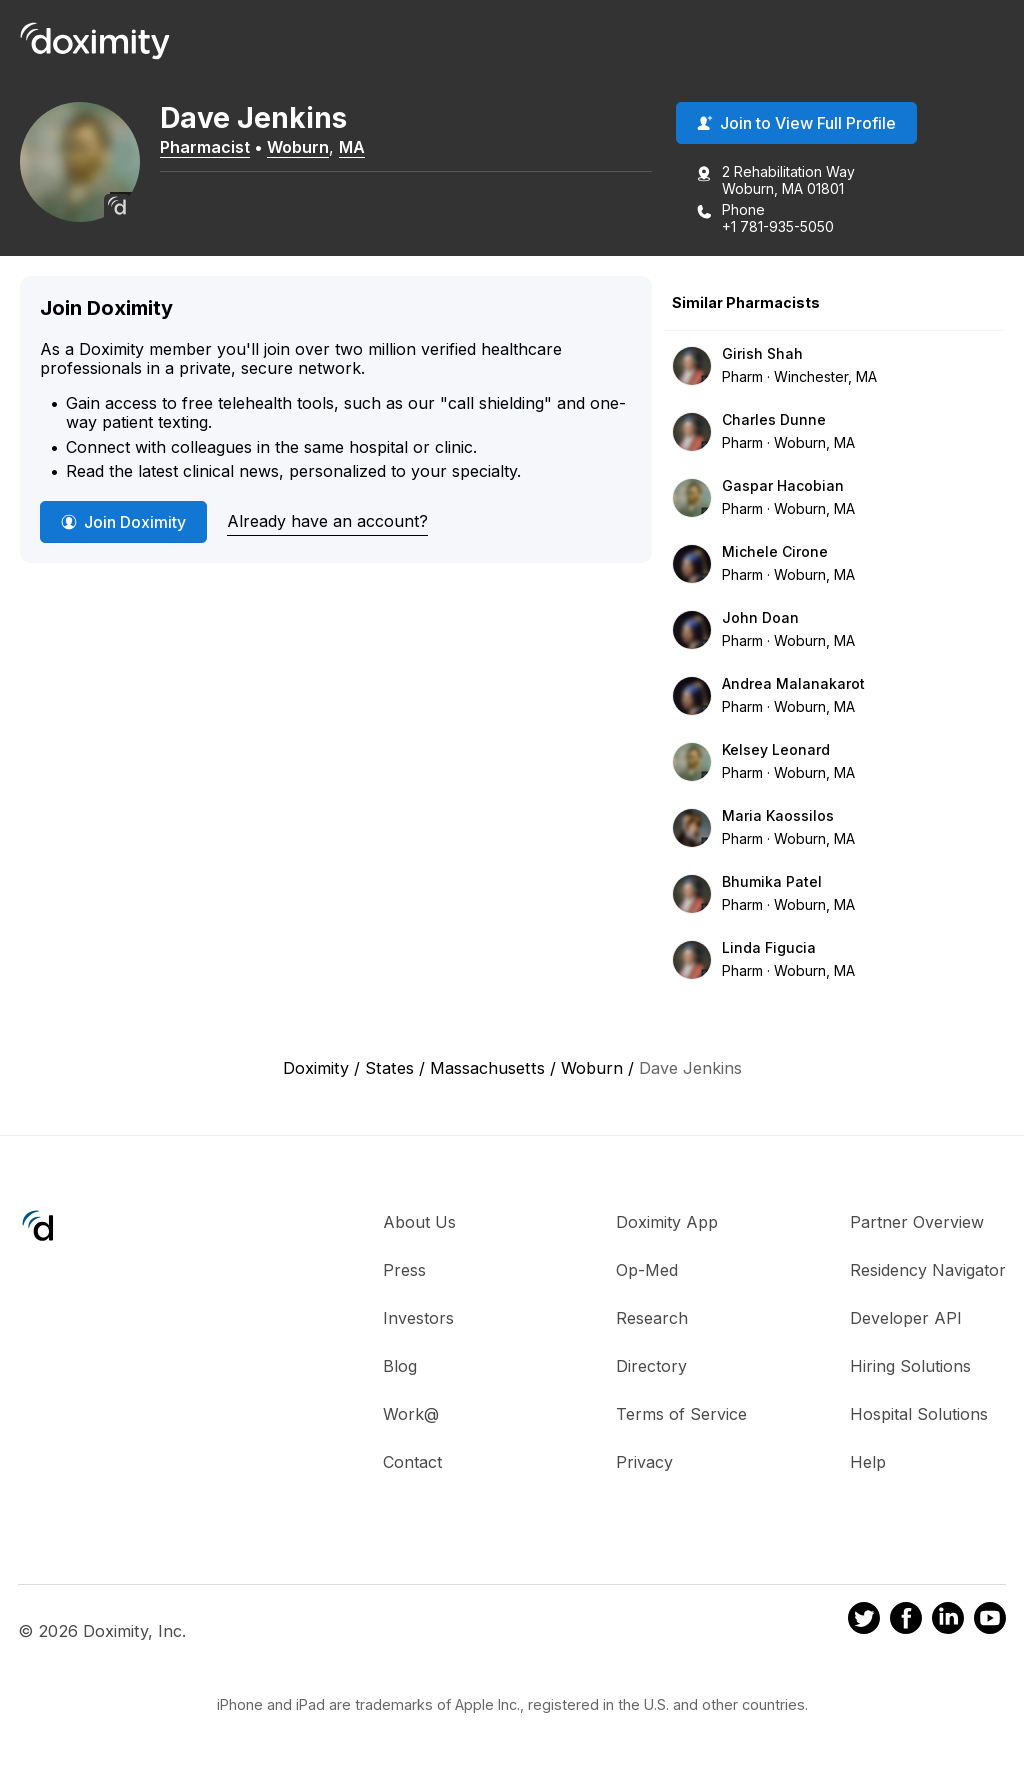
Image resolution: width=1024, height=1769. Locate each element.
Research (652, 1318)
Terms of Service (681, 1414)
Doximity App (667, 1222)
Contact (412, 1462)
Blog (400, 1366)
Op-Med (647, 1270)
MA (352, 147)
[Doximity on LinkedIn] (948, 1621)
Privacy (644, 1462)
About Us (419, 1222)
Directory (651, 1366)
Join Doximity (123, 522)
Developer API (906, 1318)
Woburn (298, 147)
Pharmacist (205, 147)
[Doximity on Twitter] (864, 1621)
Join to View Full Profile (796, 123)
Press (404, 1270)
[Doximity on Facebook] (906, 1621)
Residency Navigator (928, 1270)
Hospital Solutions (919, 1414)
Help (868, 1462)
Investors (418, 1318)
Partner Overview (917, 1222)
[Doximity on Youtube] (990, 1621)
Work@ (411, 1414)
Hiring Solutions (910, 1366)
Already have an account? (327, 521)
